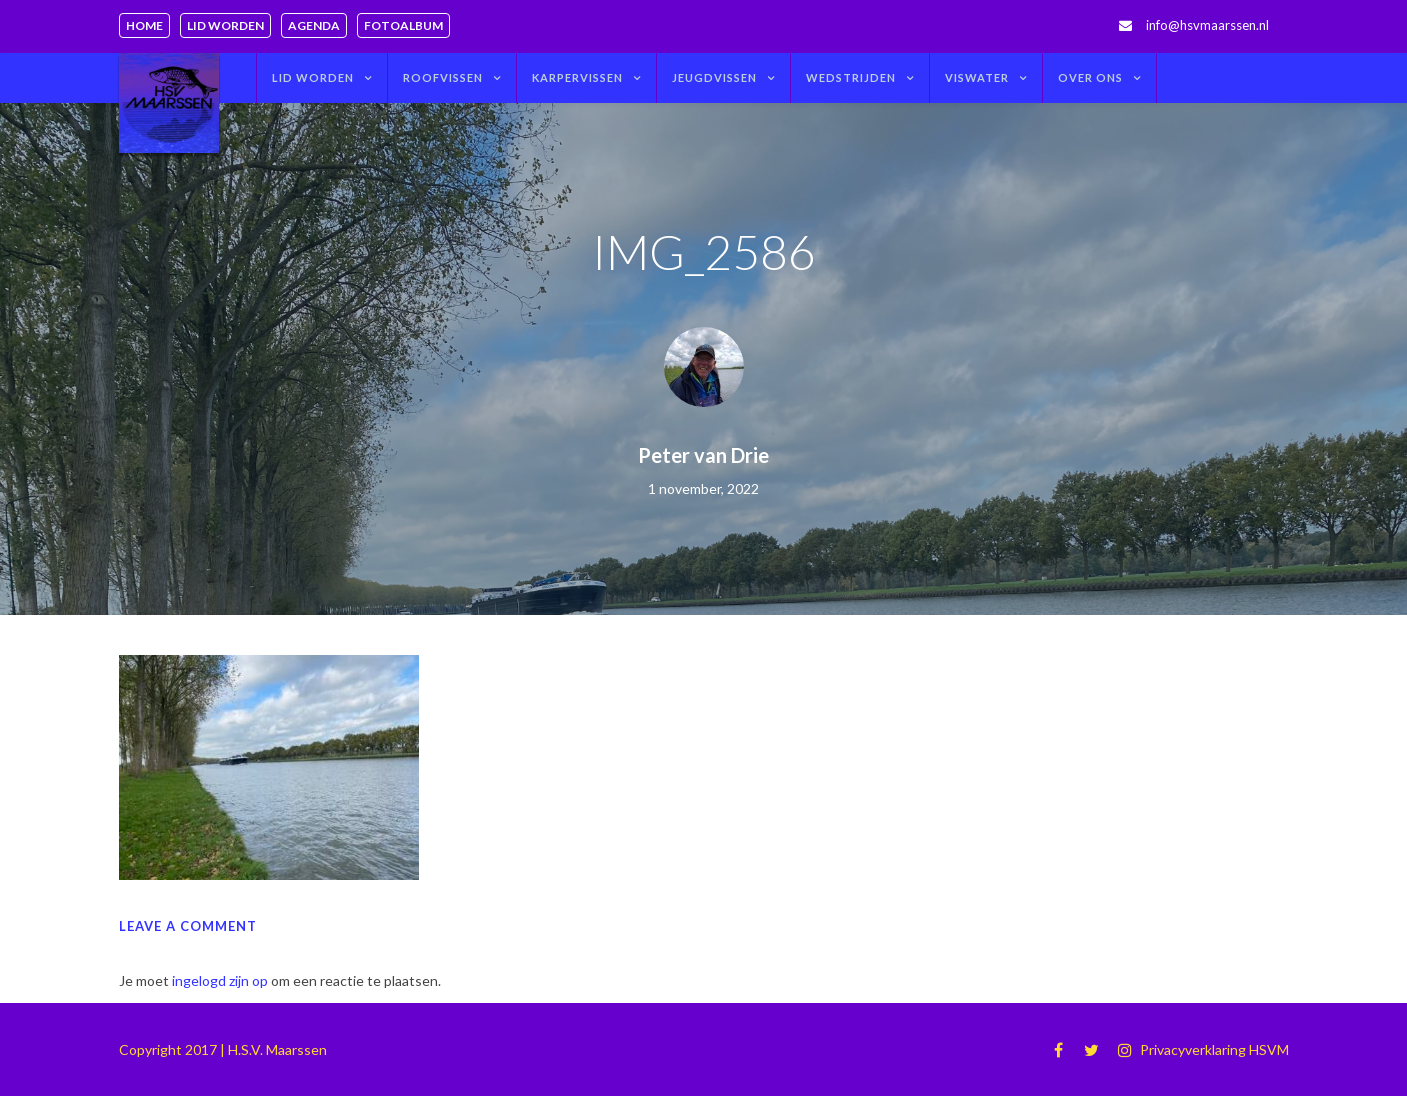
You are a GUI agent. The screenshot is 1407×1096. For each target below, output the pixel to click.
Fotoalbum (403, 25)
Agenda (314, 25)
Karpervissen (577, 77)
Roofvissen (443, 77)
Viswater (977, 77)
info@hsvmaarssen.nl (1207, 25)
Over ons (1090, 77)
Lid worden (225, 25)
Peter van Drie (703, 455)
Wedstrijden (851, 77)
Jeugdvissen (714, 77)
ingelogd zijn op (220, 980)
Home (144, 25)
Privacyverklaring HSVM (1214, 1049)
